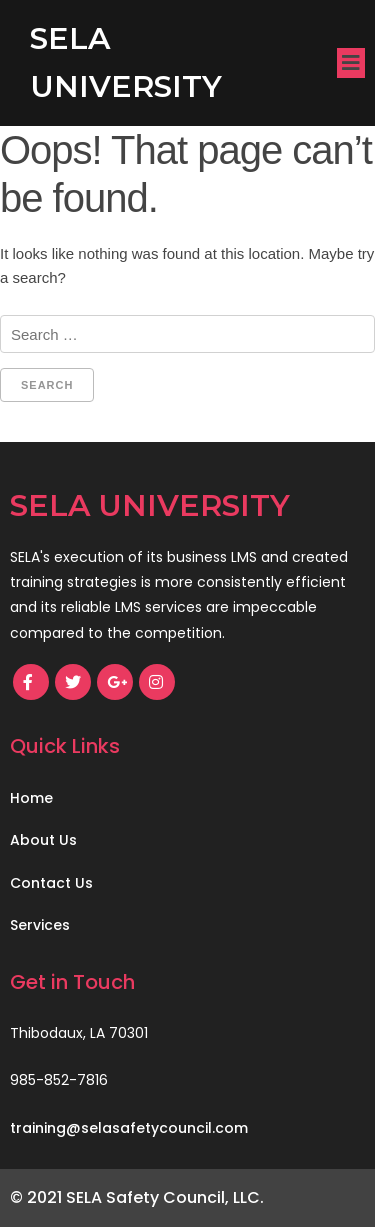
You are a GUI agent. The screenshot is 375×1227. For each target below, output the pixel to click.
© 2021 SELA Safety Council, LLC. (137, 1197)
